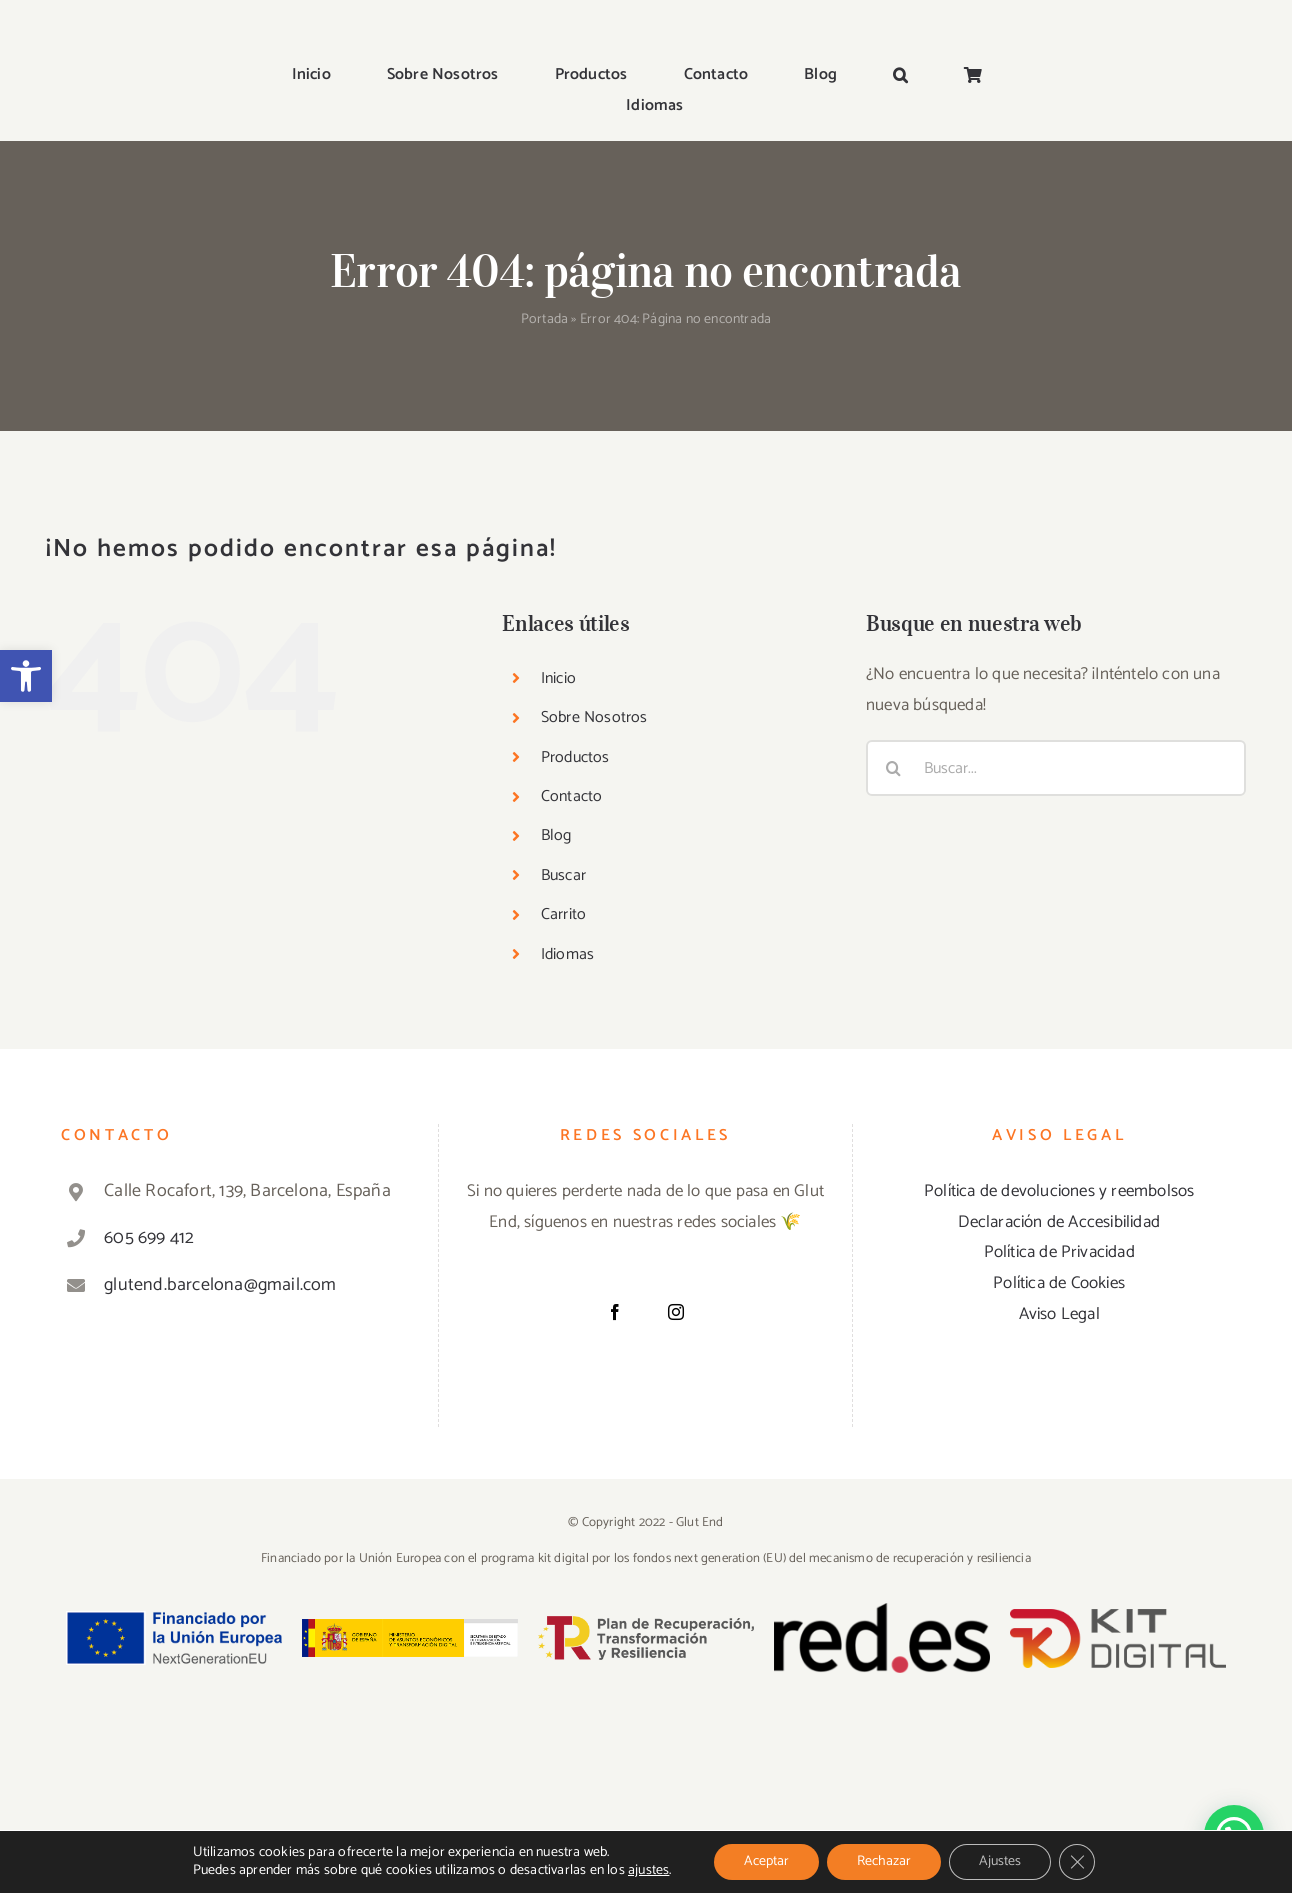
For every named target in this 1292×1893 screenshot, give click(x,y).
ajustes (648, 1871)
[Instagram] (676, 1312)
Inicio (558, 678)
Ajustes (1000, 1861)
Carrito (563, 914)
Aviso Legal (1059, 1314)
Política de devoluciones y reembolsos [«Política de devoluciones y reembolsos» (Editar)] (1059, 1191)
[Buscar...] (1056, 768)
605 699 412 (149, 1238)
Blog (556, 835)
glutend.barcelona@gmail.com (220, 1285)
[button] (26, 676)
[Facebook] (615, 1312)
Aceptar (766, 1861)
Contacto (572, 796)
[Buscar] (894, 768)
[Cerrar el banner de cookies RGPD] (1077, 1862)
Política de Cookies (1059, 1283)
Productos (575, 757)
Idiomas (567, 954)
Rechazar (884, 1861)
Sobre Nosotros (594, 717)
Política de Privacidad (1059, 1252)
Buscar (563, 875)
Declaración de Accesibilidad (1059, 1222)
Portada (544, 319)
